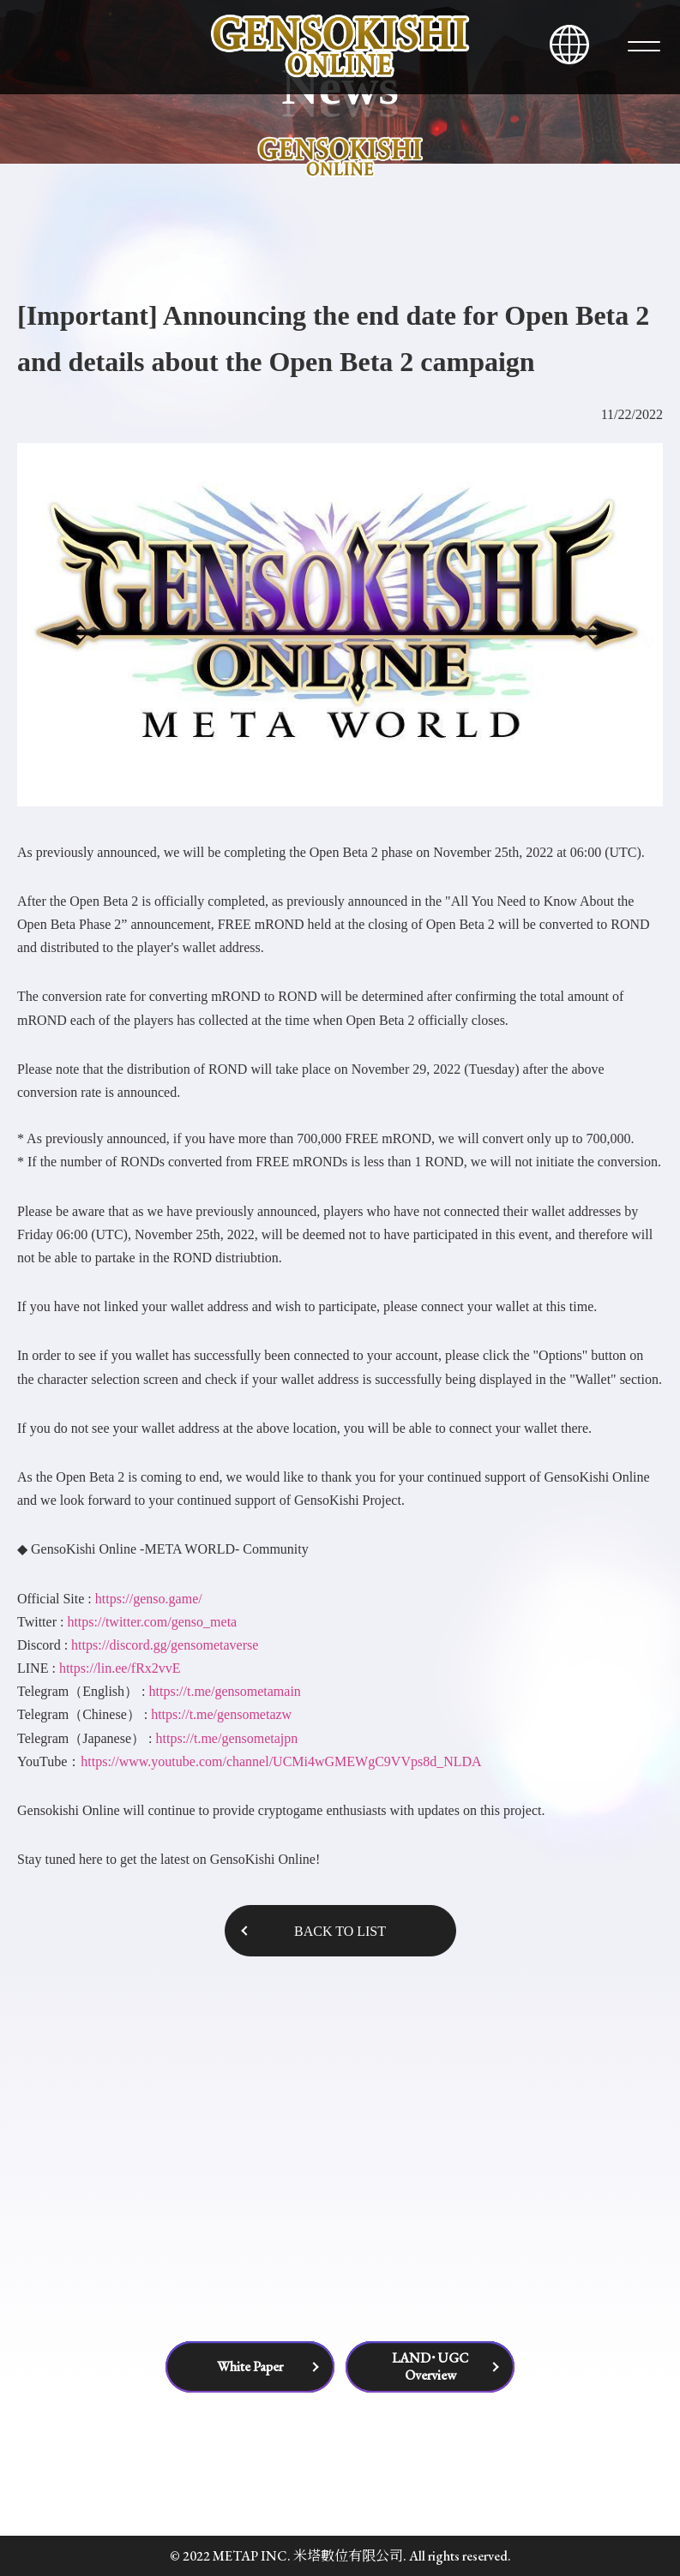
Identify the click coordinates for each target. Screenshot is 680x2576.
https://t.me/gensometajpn (226, 1738)
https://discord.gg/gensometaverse (164, 1645)
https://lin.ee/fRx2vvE (120, 1668)
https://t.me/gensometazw (221, 1714)
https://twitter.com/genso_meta (152, 1621)
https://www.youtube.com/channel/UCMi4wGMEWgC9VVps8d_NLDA (281, 1761)
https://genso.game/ (147, 1598)
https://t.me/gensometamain (225, 1691)
